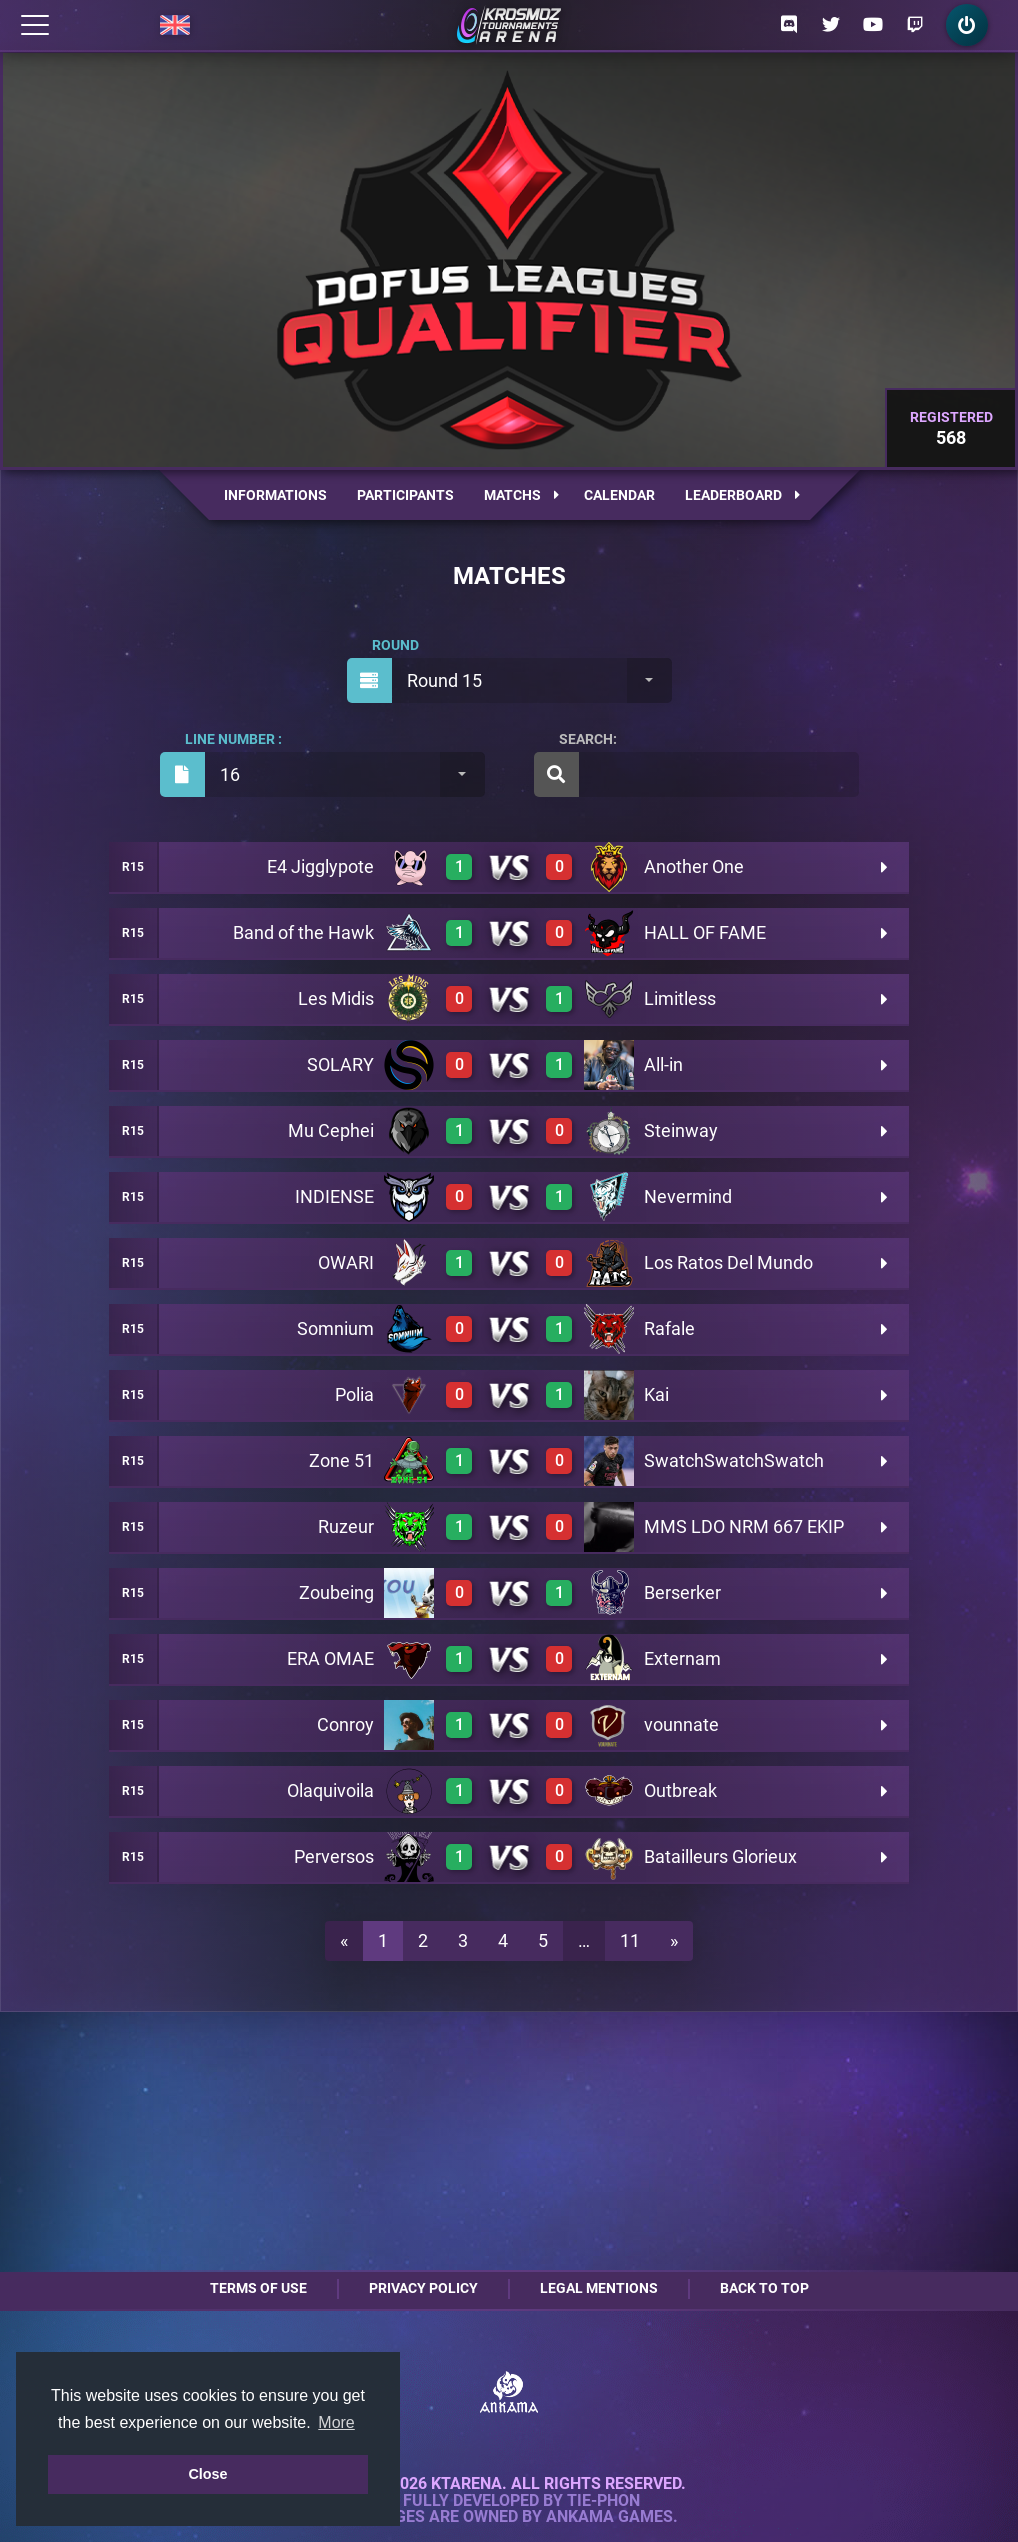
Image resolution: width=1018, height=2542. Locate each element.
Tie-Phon (603, 2501)
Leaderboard (742, 495)
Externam (682, 1658)
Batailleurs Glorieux (720, 1856)
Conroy (345, 1724)
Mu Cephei (331, 1130)
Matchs (521, 495)
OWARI (346, 1262)
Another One (694, 866)
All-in (663, 1064)
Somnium (335, 1328)
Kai (656, 1394)
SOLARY (340, 1064)
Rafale (669, 1328)
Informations (275, 495)
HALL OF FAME (705, 932)
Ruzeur (346, 1526)
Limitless (680, 998)
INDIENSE (334, 1196)
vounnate (681, 1724)
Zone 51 (341, 1460)
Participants (405, 495)
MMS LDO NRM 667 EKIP (744, 1526)
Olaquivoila (330, 1790)
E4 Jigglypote (320, 866)
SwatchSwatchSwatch (734, 1460)
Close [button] (207, 2474)
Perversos (334, 1856)
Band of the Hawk (303, 932)
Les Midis (336, 998)
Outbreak (680, 1790)
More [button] (336, 2422)
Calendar (619, 495)
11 (630, 1940)
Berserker (682, 1592)
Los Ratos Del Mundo (728, 1262)
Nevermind (688, 1196)
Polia (354, 1394)
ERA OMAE (330, 1658)
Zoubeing (336, 1592)
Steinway (681, 1130)
